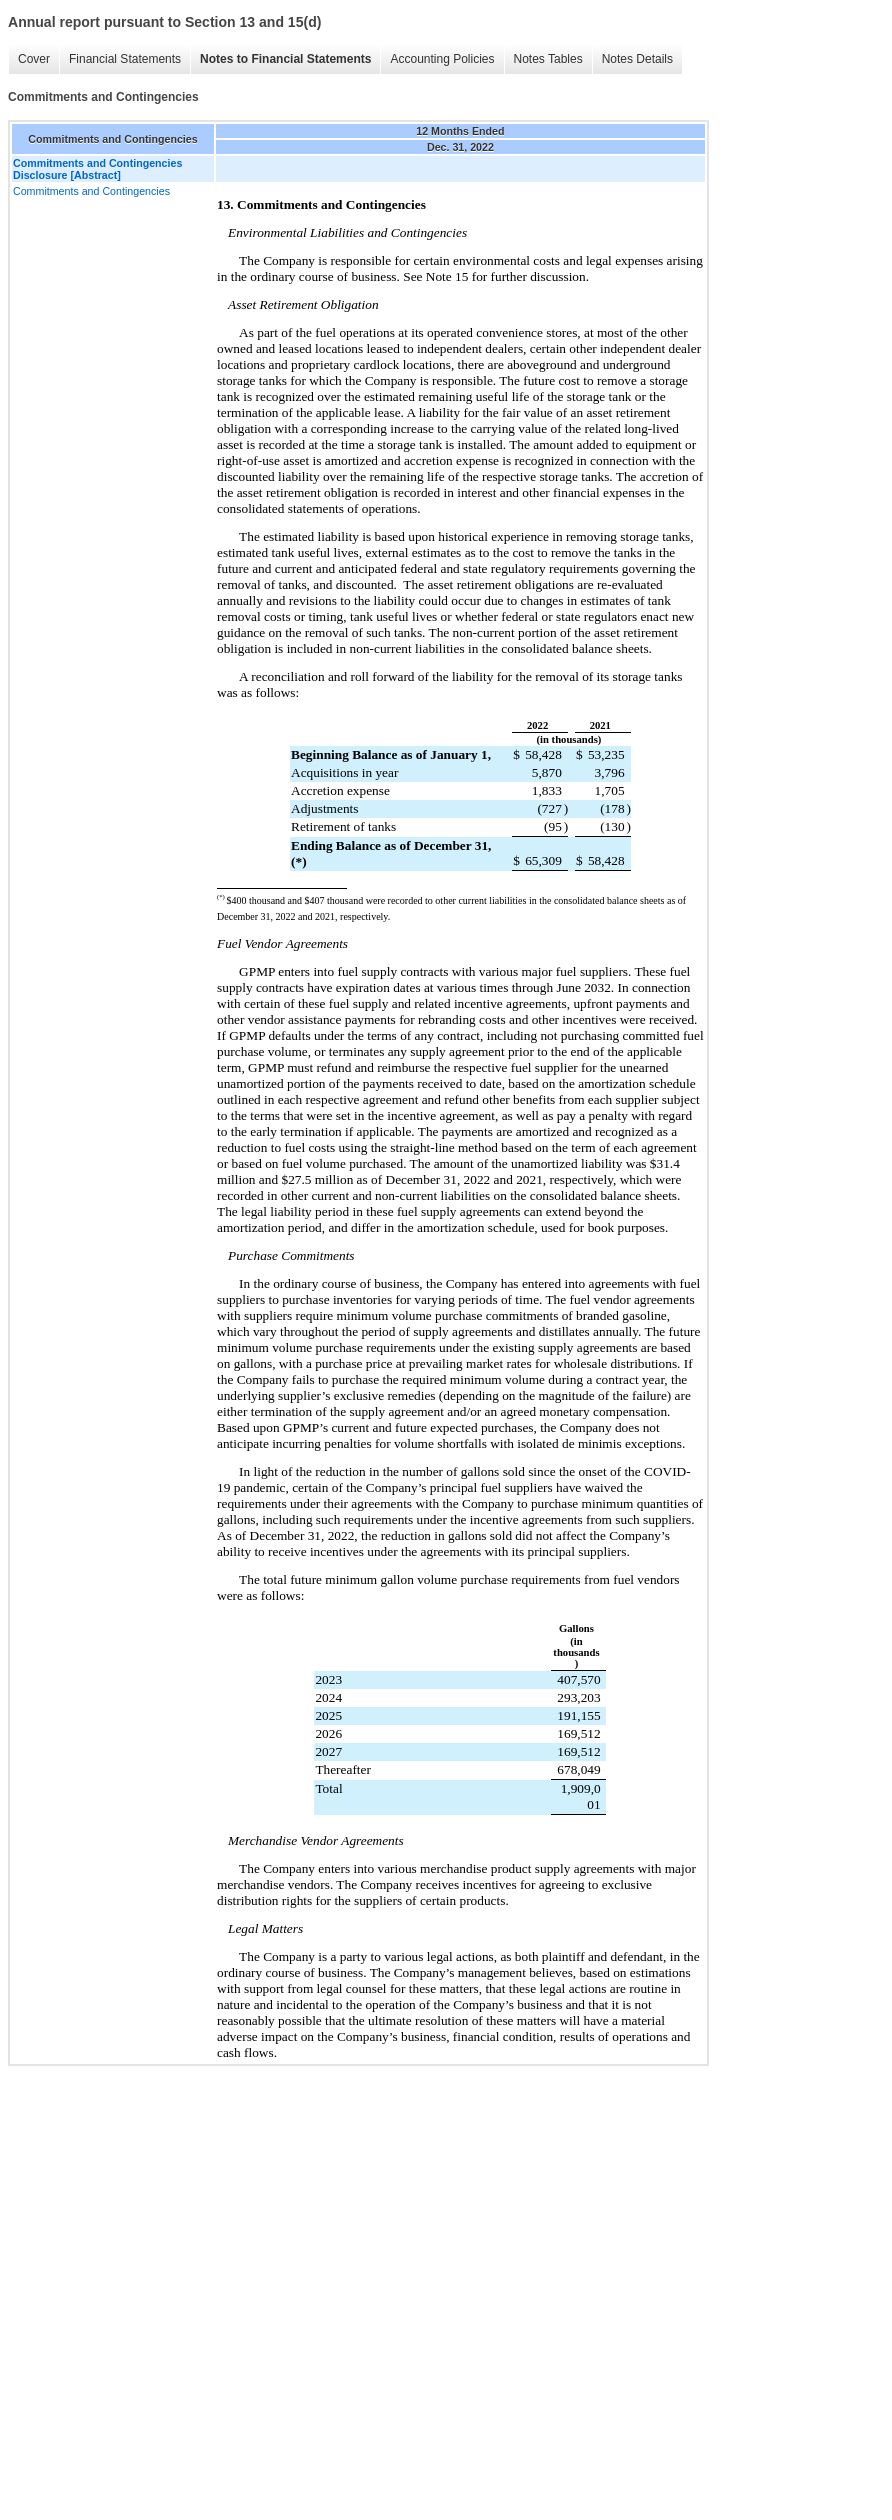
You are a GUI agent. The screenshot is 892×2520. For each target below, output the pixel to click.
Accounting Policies (442, 59)
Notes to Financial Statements (285, 59)
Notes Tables (548, 59)
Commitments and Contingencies (91, 191)
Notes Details (637, 59)
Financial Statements (125, 59)
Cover (34, 59)
